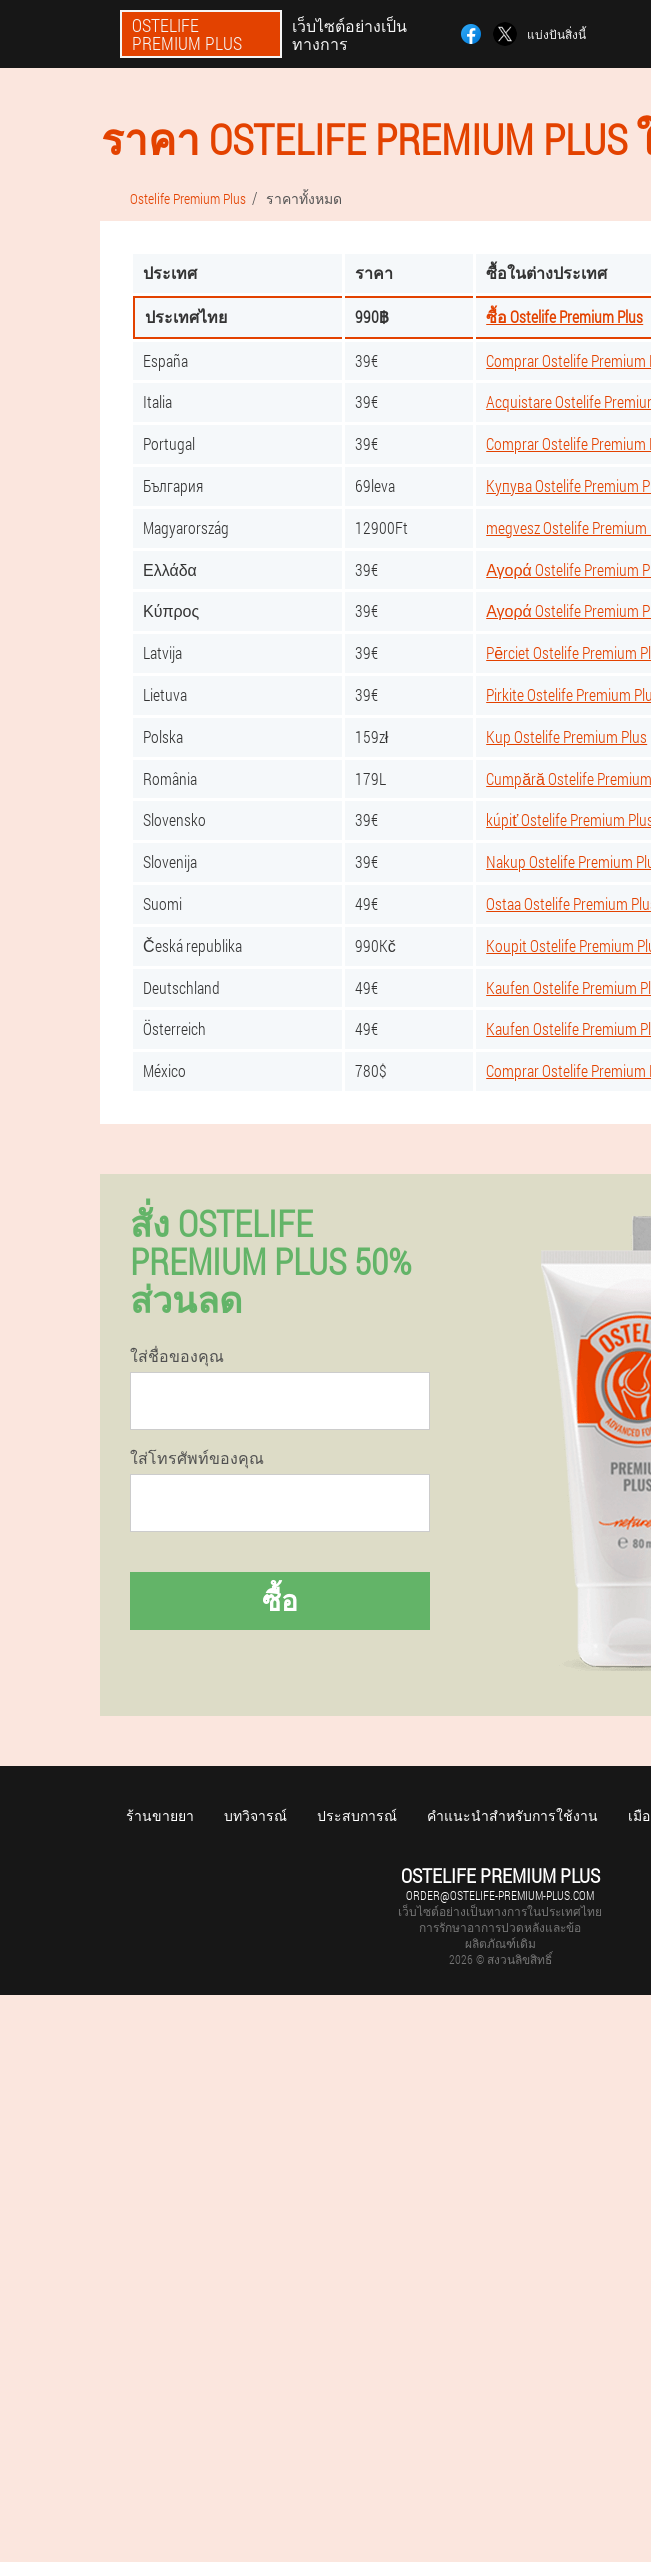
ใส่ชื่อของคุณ (177, 1356)
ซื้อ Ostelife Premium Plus (564, 316)
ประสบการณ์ (357, 1815)
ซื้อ (280, 1600)
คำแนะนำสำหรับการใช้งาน (512, 1815)
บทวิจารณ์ (255, 1815)
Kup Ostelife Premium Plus (566, 736)
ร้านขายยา (160, 1815)
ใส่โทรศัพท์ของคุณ (197, 1458)
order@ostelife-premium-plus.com (500, 1895)
